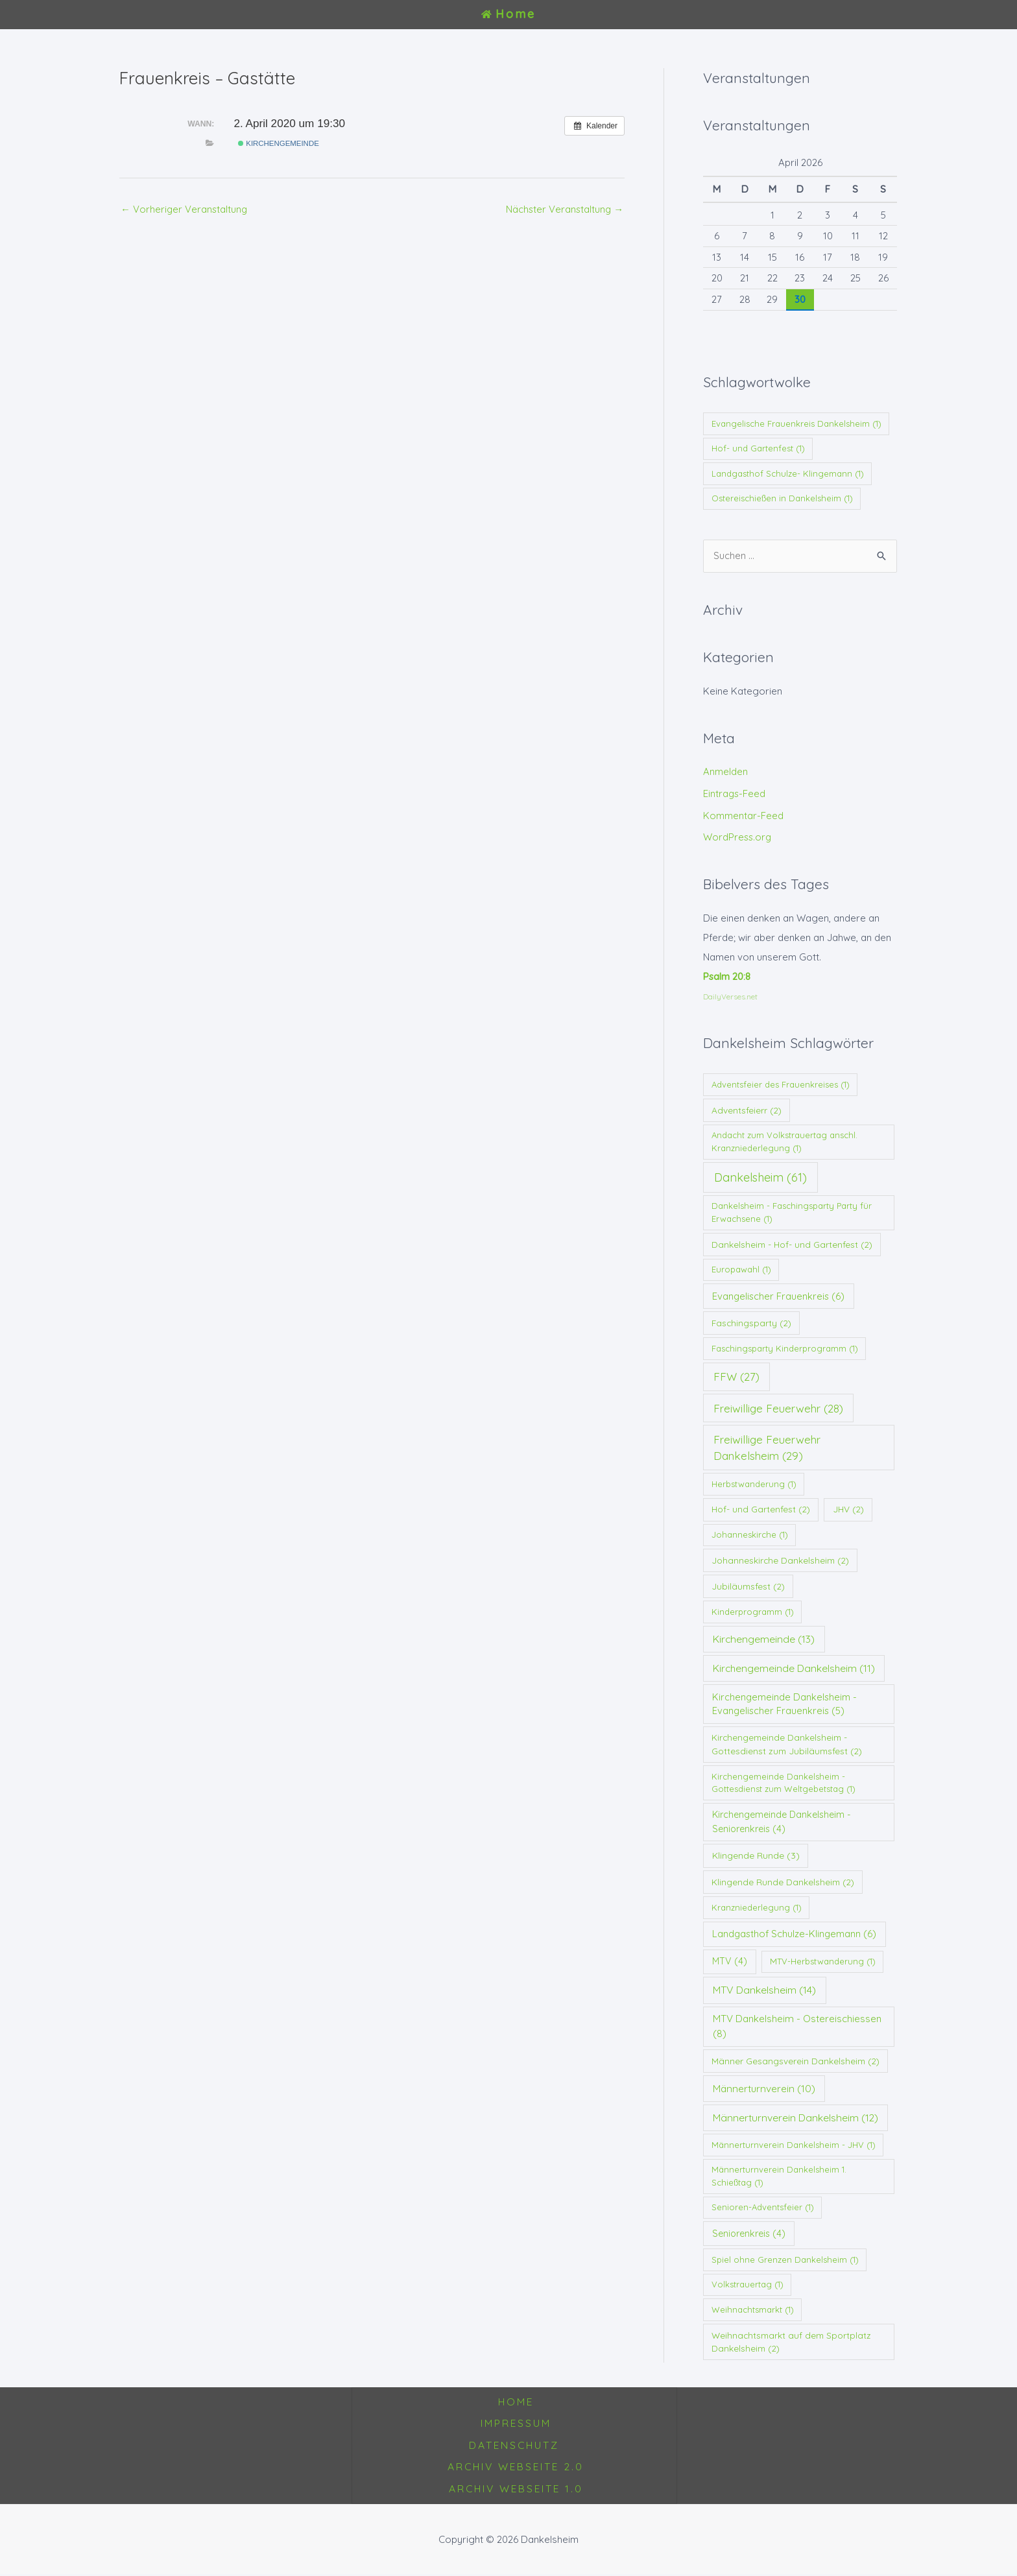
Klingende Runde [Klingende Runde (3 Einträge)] (756, 1856)
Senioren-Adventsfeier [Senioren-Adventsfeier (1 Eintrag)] (763, 2207)
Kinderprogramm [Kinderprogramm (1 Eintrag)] (753, 1611)
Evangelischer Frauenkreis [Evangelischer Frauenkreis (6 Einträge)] (778, 1296)
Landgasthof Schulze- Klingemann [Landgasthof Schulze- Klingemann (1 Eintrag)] (788, 473)
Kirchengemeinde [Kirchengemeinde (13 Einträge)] (764, 1638)
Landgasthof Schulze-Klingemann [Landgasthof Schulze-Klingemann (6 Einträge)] (794, 1934)
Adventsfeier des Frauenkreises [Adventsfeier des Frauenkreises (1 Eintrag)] (781, 1084)
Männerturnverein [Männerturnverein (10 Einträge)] (764, 2089)
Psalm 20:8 (726, 976)
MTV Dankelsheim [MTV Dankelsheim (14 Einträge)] (764, 1989)
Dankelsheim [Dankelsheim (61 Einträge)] (760, 1177)
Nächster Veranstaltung (563, 209)
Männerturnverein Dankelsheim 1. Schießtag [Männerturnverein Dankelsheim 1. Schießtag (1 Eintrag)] (779, 2176)
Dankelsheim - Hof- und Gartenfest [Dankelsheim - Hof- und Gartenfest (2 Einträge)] (792, 1244)
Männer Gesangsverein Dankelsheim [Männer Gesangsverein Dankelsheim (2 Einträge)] (795, 2061)
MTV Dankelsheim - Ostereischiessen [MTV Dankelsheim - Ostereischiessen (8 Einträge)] (797, 2026)
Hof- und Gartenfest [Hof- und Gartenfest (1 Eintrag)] (758, 448)
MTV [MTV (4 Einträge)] (729, 1962)
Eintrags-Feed (735, 793)
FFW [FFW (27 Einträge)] (736, 1377)
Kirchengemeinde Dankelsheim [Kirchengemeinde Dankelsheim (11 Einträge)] (794, 1668)
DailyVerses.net (730, 996)
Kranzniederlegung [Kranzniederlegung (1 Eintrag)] (757, 1907)
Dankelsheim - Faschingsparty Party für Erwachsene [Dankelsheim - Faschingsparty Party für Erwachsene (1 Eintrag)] (792, 1212)
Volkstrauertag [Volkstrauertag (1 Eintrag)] (748, 2285)
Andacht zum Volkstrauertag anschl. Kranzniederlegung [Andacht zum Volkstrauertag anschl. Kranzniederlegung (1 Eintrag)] (784, 1142)
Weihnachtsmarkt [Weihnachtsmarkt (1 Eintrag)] (753, 2309)
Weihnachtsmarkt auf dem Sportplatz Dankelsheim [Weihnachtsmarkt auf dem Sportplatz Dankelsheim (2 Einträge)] (791, 2342)
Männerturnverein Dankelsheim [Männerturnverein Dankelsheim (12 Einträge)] (795, 2117)
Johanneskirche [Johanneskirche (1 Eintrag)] (750, 1534)
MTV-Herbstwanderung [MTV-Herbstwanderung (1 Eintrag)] (823, 1962)
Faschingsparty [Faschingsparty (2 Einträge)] (751, 1323)
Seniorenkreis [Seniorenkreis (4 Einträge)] (748, 2233)
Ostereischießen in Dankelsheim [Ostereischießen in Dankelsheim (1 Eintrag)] (782, 498)
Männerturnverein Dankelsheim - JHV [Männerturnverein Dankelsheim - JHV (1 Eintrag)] (794, 2145)
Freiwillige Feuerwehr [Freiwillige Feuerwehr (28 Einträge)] (778, 1408)
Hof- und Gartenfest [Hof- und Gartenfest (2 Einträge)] (761, 1509)
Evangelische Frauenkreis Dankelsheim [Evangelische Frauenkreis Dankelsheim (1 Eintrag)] (796, 423)
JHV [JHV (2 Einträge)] (848, 1509)
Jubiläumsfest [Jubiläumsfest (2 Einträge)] (748, 1586)
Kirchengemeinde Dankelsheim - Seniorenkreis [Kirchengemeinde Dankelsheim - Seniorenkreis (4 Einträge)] (781, 1822)
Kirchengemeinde (278, 143)
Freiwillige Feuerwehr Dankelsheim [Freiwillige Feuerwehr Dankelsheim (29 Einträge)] (766, 1447)
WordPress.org (738, 837)
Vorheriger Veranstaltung (185, 209)
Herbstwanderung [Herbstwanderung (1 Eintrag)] (754, 1484)
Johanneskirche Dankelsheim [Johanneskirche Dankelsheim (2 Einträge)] (780, 1560)
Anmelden (725, 772)
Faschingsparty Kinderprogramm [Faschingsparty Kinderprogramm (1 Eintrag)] (785, 1348)
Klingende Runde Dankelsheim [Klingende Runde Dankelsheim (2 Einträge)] (783, 1882)
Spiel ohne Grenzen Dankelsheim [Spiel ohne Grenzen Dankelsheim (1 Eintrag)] (785, 2259)
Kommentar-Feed (743, 815)
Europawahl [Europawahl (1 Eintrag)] (741, 1270)
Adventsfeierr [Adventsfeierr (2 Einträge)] (747, 1109)
